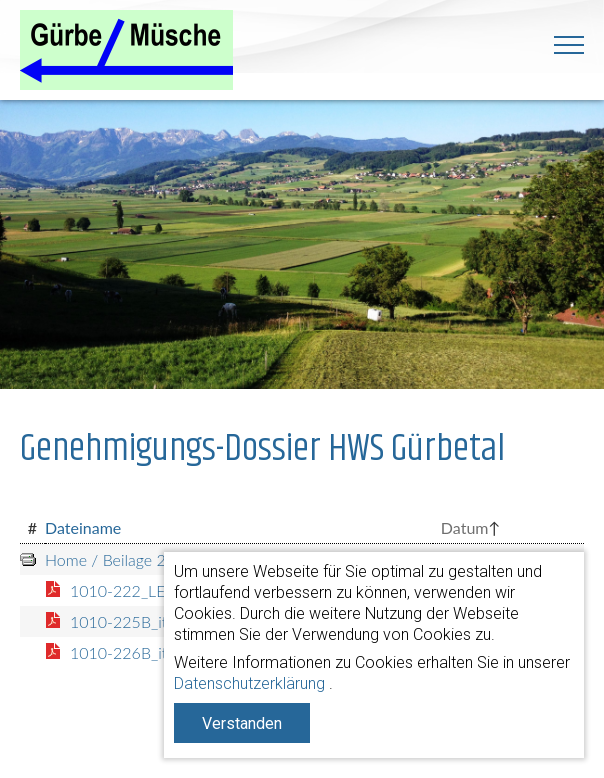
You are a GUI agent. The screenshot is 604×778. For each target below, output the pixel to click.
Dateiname (83, 527)
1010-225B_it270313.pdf (160, 621)
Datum (465, 527)
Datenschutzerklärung (249, 683)
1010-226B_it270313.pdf (160, 652)
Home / (71, 559)
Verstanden (242, 723)
